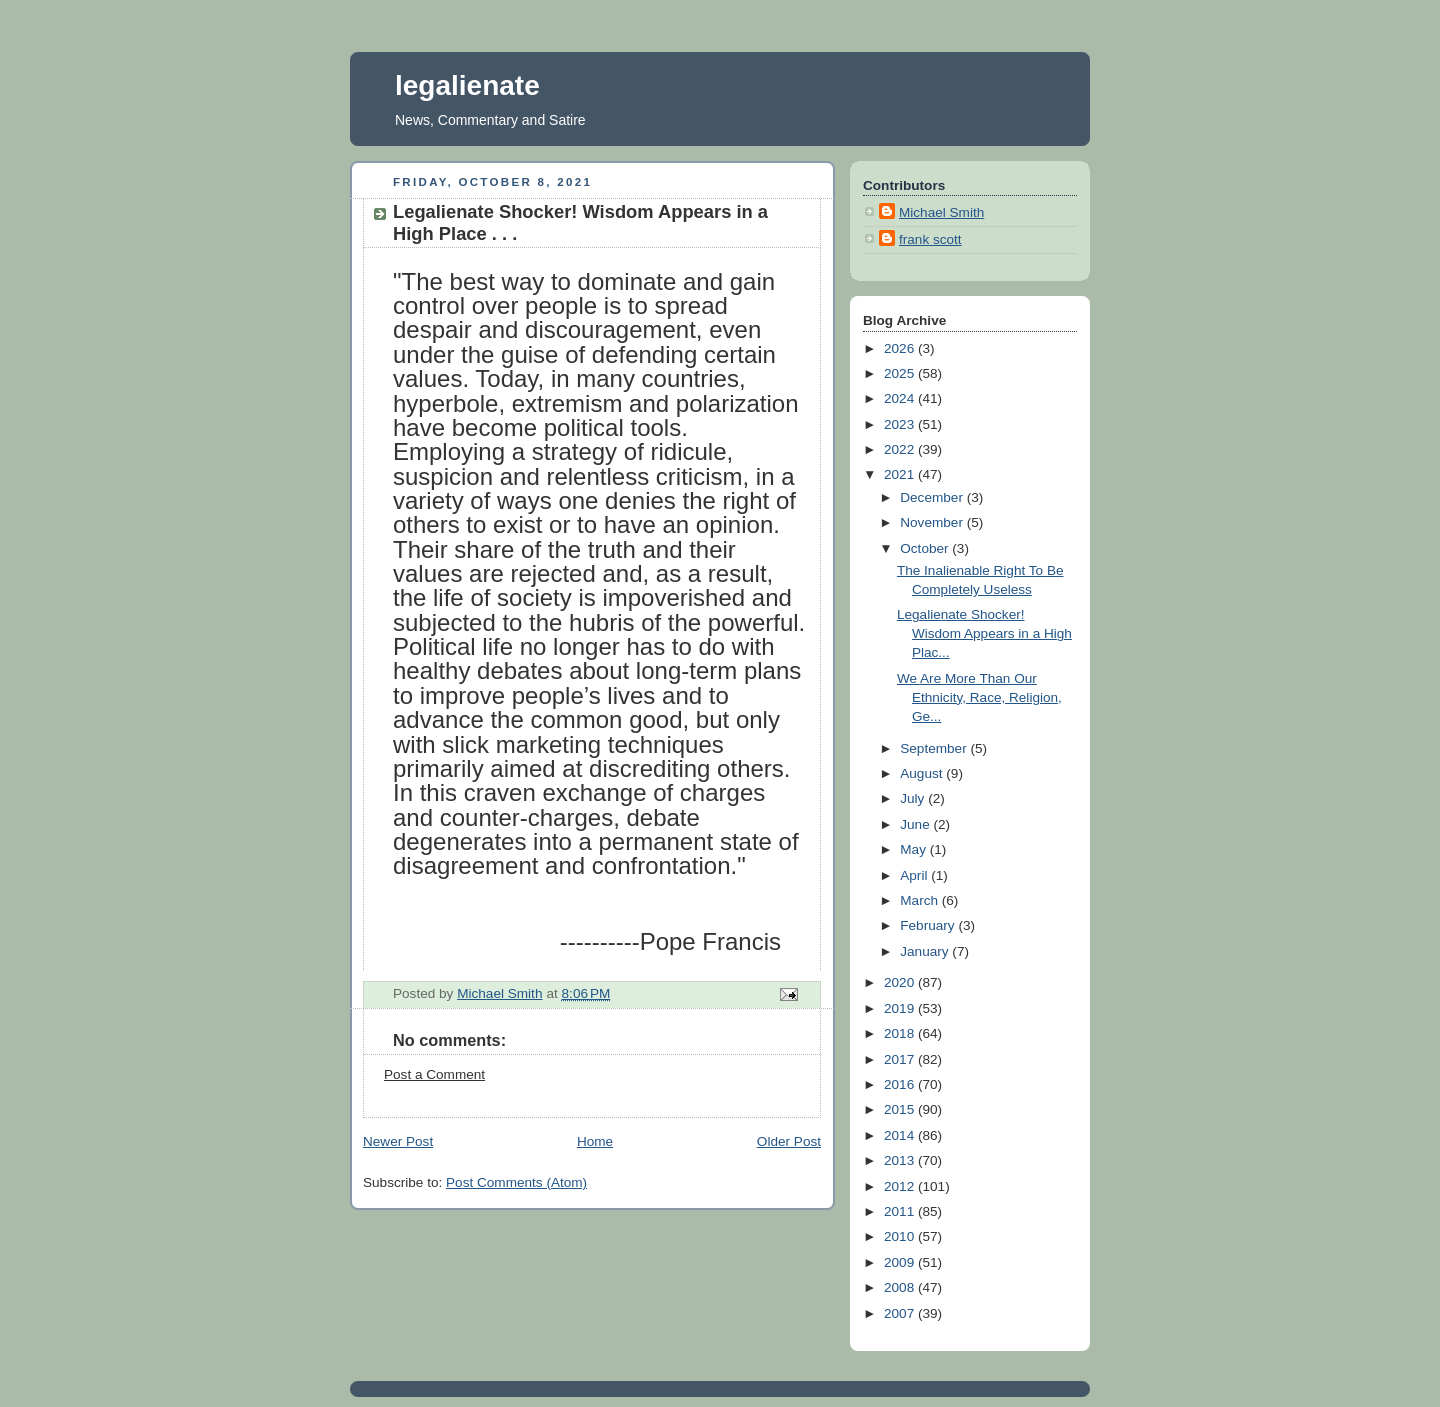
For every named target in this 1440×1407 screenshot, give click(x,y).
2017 (901, 1059)
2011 (901, 1211)
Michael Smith (941, 212)
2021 (901, 474)
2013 (901, 1160)
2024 (901, 398)
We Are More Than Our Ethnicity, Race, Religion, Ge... (979, 697)
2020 (901, 982)
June (916, 824)
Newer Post (398, 1141)
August (923, 773)
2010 (901, 1236)
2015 (901, 1109)
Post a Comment (434, 1074)
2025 (901, 373)
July (914, 798)
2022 (901, 449)
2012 (901, 1186)
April (915, 875)
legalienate (467, 85)
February (929, 925)
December (933, 497)
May (914, 849)
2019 (901, 1008)
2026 (901, 348)
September (935, 748)
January (926, 951)
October (926, 548)
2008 (901, 1287)
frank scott (930, 239)
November (933, 522)
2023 (901, 424)
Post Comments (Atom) (516, 1182)
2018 (901, 1033)
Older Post (789, 1141)
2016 (901, 1084)
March (921, 900)
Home (595, 1141)
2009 (901, 1262)
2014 (901, 1135)
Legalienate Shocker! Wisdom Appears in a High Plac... (984, 633)
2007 (901, 1313)
